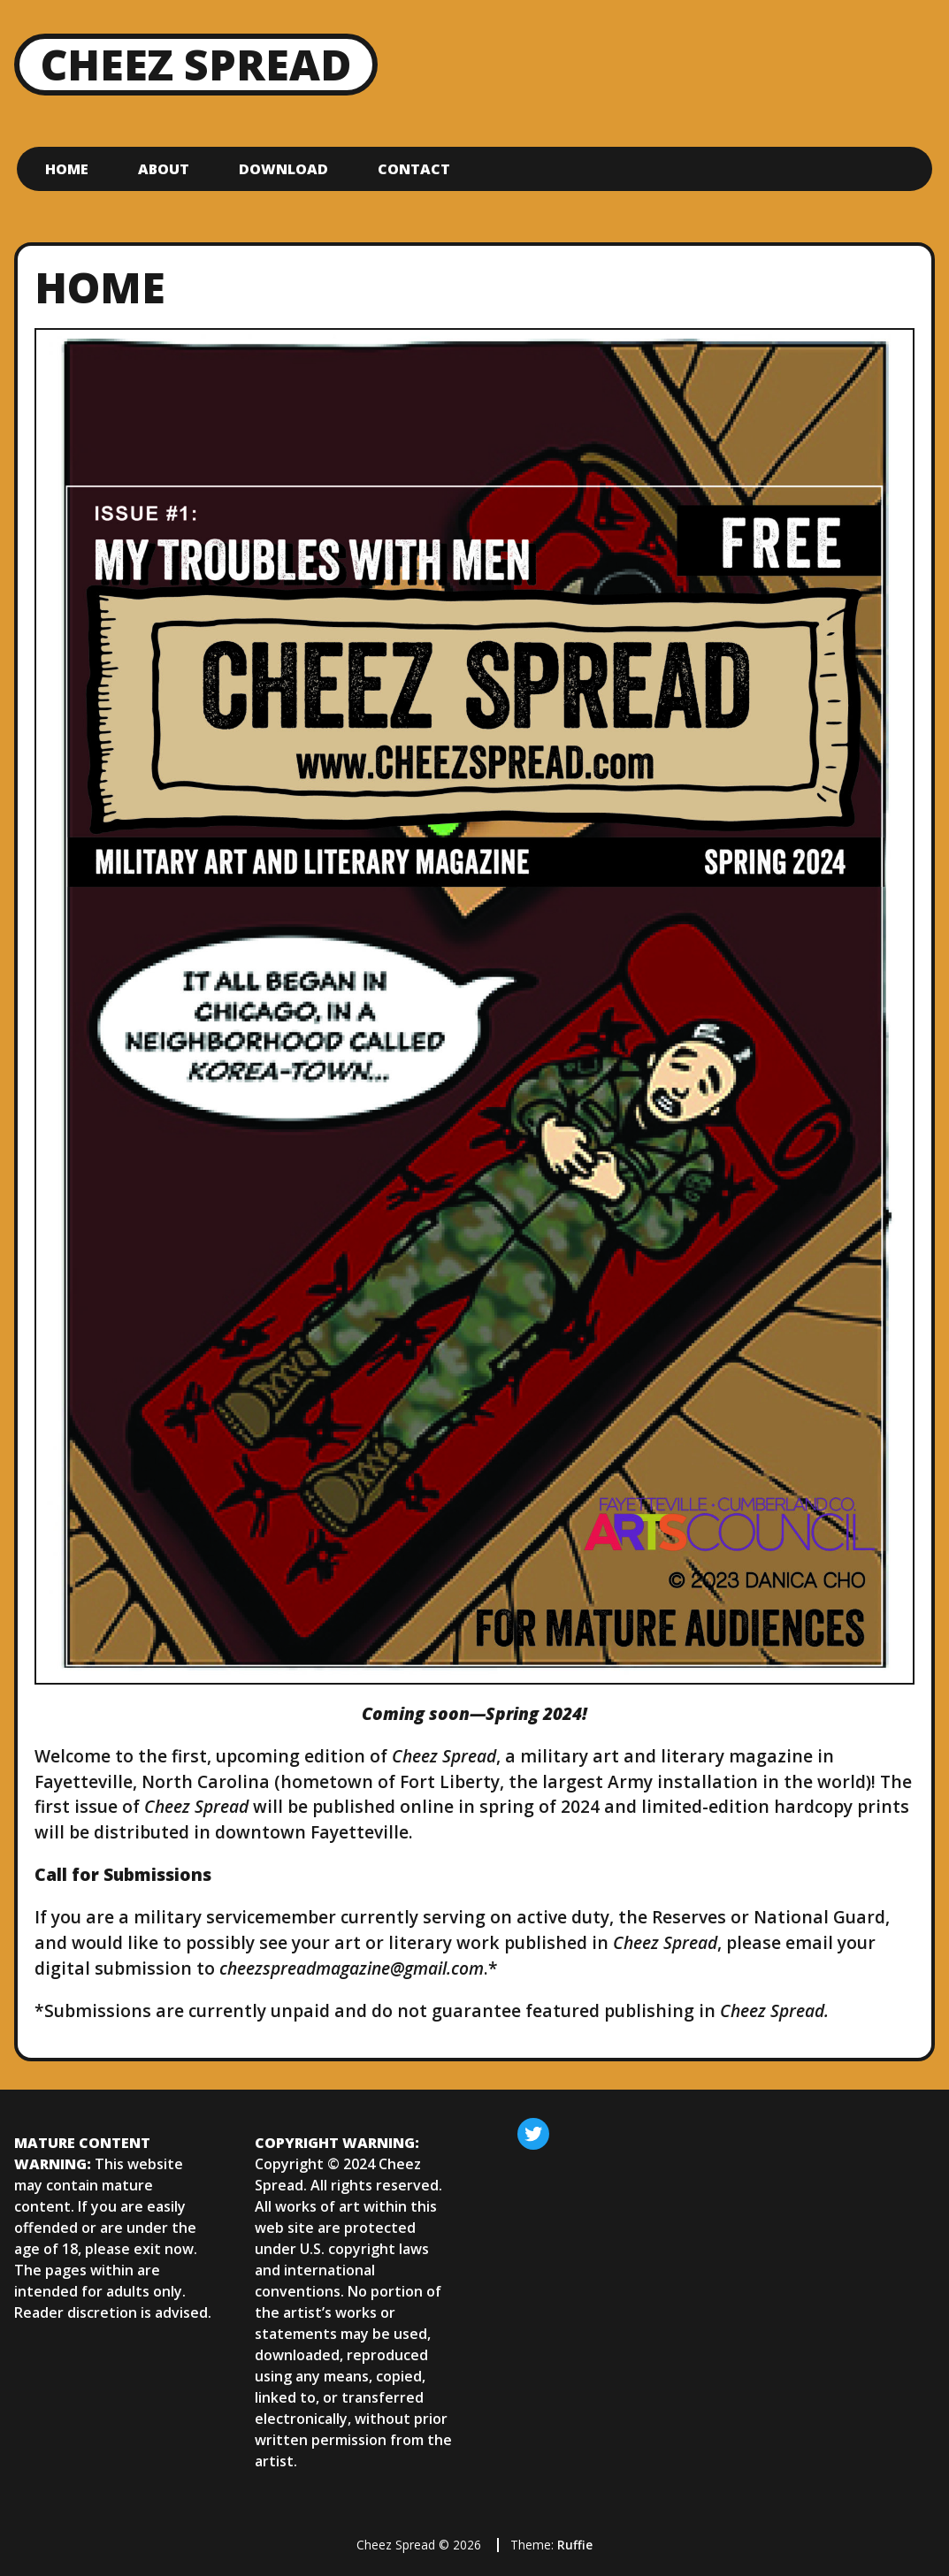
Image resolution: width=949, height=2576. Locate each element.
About (163, 169)
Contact (414, 169)
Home (66, 169)
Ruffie (575, 2544)
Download (283, 169)
